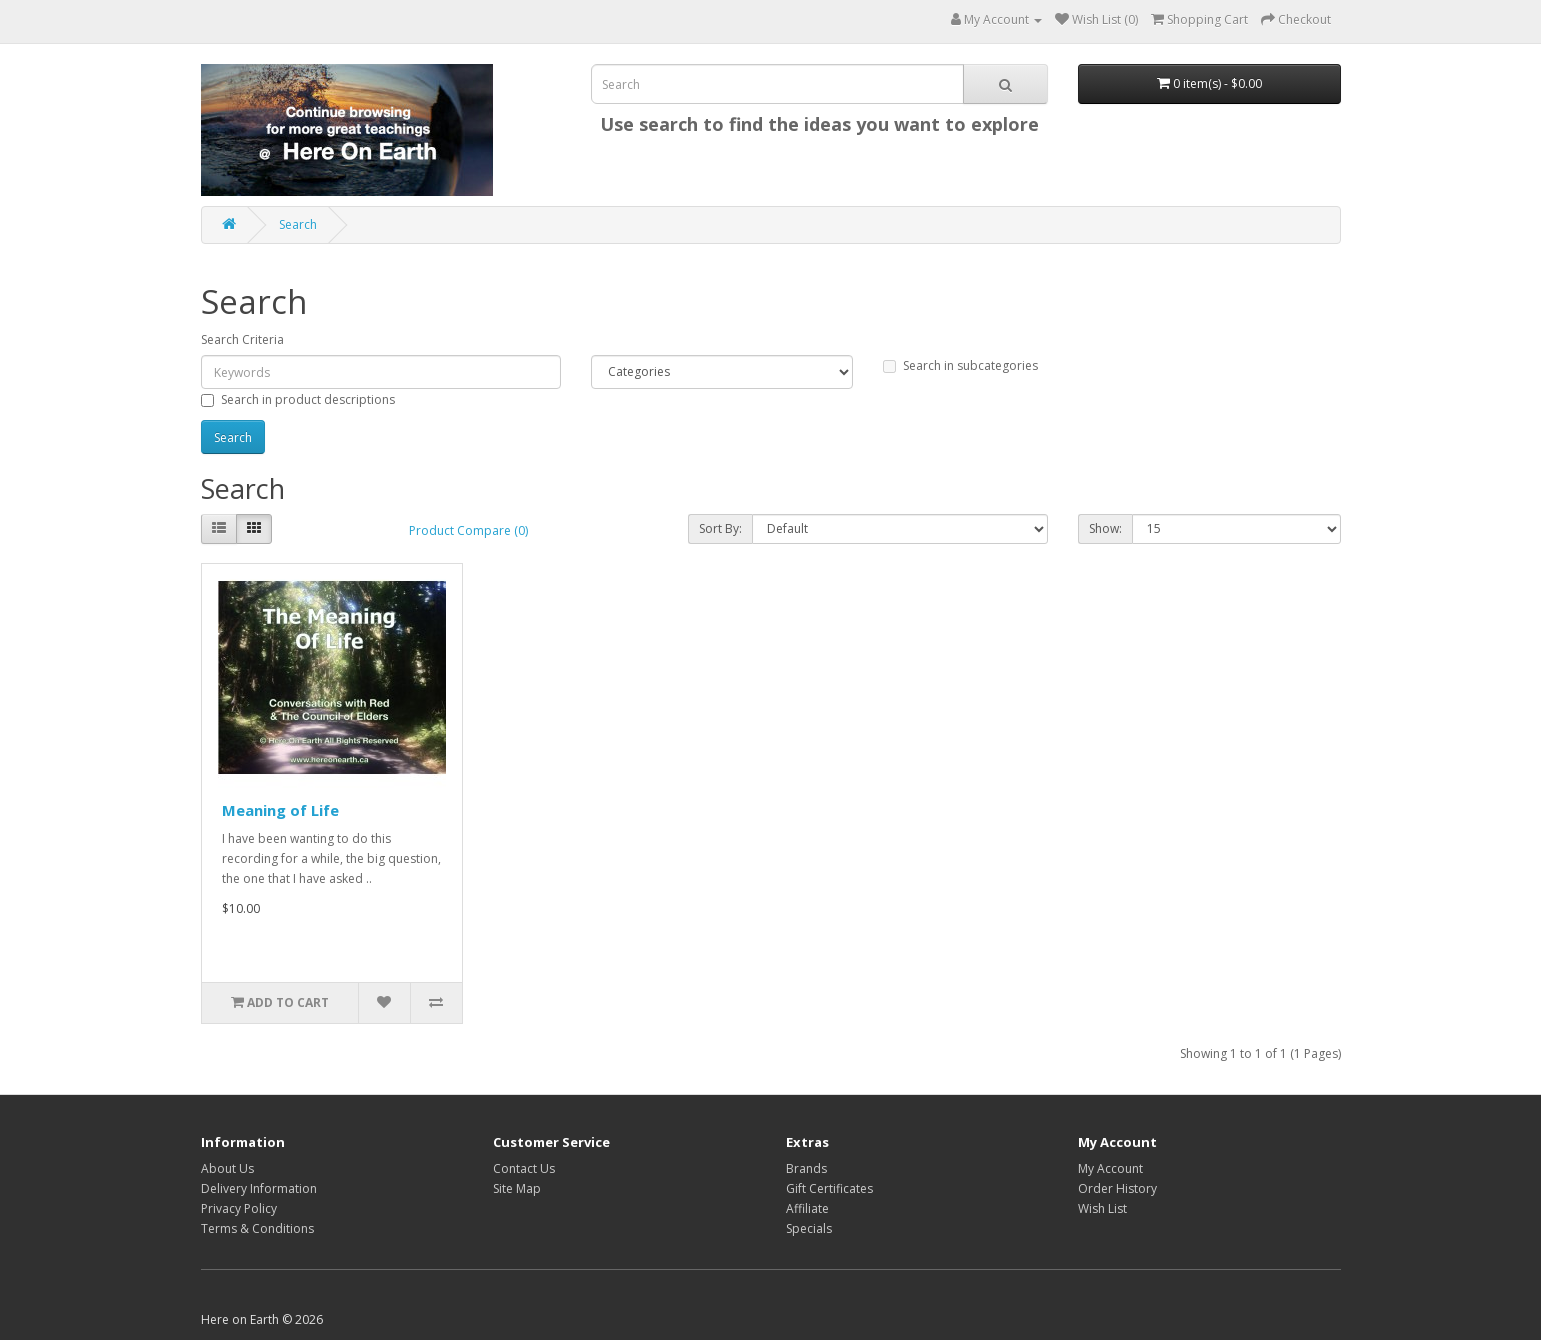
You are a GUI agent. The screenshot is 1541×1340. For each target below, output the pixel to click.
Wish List (1102, 1208)
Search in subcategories (960, 365)
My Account (1110, 1168)
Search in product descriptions (298, 399)
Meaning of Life (280, 810)
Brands (806, 1168)
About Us (227, 1168)
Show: (1105, 528)
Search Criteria (242, 339)
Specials (809, 1228)
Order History (1117, 1188)
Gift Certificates (829, 1188)
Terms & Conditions (257, 1228)
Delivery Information (259, 1188)
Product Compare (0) (468, 530)
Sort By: (720, 528)
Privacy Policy (239, 1208)
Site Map (517, 1188)
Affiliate (807, 1208)
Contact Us (524, 1168)
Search (298, 224)
